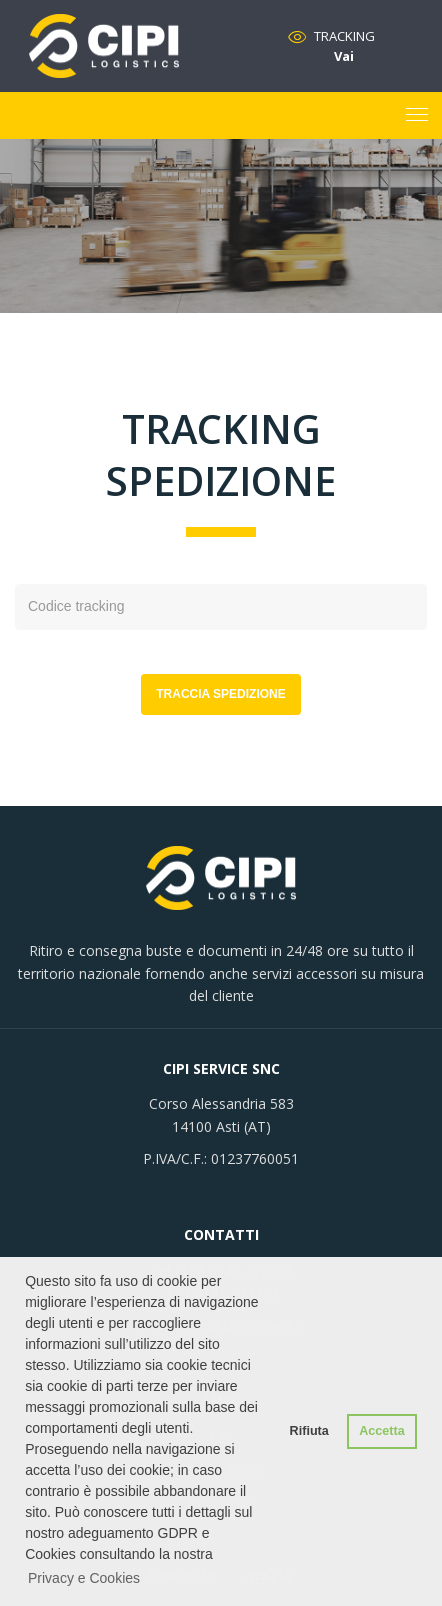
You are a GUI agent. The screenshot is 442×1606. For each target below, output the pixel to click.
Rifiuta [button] (309, 1431)
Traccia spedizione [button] (220, 694)
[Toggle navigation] (417, 116)
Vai (344, 56)
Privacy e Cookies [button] (84, 1578)
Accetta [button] (382, 1431)
